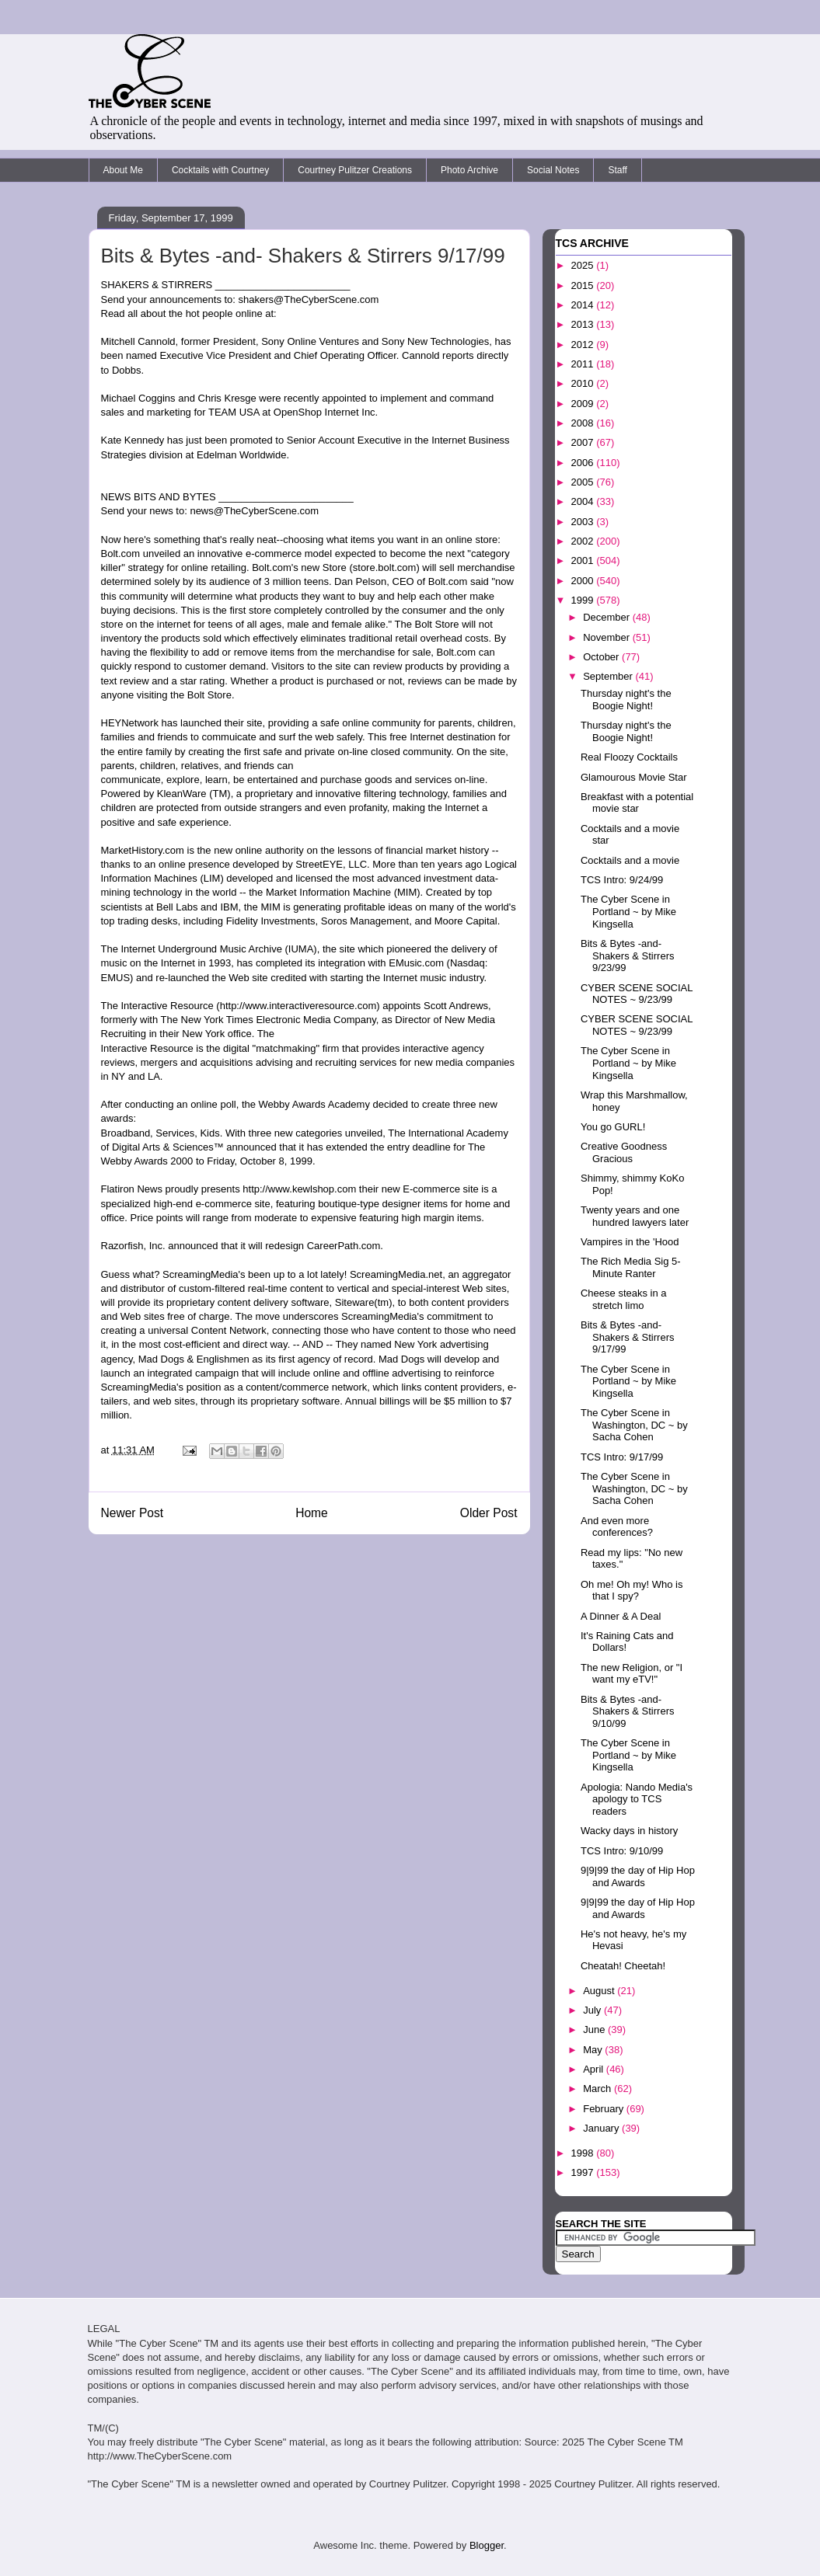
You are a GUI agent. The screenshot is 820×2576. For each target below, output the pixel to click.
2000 (584, 581)
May (594, 2050)
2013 (584, 324)
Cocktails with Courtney (220, 170)
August (600, 1990)
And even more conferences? (617, 1527)
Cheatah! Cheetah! (623, 1966)
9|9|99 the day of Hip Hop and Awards (638, 1876)
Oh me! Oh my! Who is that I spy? (631, 1591)
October (602, 657)
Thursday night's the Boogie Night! (626, 700)
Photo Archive (469, 170)
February (604, 2109)
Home (311, 1512)
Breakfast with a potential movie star (637, 803)
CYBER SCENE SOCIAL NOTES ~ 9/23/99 (637, 994)
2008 (584, 423)
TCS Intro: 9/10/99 (622, 1851)
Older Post (489, 1512)
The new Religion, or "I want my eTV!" (631, 1674)
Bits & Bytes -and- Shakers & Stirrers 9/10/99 (627, 1711)
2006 (584, 462)
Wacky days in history (629, 1830)
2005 (584, 482)
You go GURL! (613, 1127)
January (602, 2128)
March (598, 2088)
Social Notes (553, 170)
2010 (584, 383)
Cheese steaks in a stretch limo (624, 1299)
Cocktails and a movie (630, 860)
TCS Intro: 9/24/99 (622, 880)
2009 (584, 403)
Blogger (486, 2545)
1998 (584, 2153)
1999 (584, 600)
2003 (584, 521)
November (608, 637)
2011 (584, 364)
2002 (584, 541)
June (595, 2029)
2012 (584, 344)
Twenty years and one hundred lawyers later (635, 1216)
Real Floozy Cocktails (629, 757)
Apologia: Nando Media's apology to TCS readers (637, 1799)
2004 (584, 501)
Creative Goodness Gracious (624, 1152)
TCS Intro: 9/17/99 (622, 1457)
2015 (584, 285)
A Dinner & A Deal (621, 1616)
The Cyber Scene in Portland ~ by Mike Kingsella (628, 911)
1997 (584, 2172)
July (593, 2010)
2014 (584, 305)
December (608, 617)
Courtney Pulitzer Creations (355, 170)
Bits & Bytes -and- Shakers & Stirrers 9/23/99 (627, 955)
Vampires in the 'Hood (630, 1242)
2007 (584, 442)
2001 (584, 560)
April (594, 2069)
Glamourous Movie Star (634, 777)
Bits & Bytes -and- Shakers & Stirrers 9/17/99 (627, 1337)
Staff (617, 170)
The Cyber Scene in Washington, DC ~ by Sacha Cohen (634, 1425)
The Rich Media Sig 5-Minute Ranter (631, 1267)
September (609, 676)
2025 (584, 265)
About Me (123, 170)
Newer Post (132, 1512)
